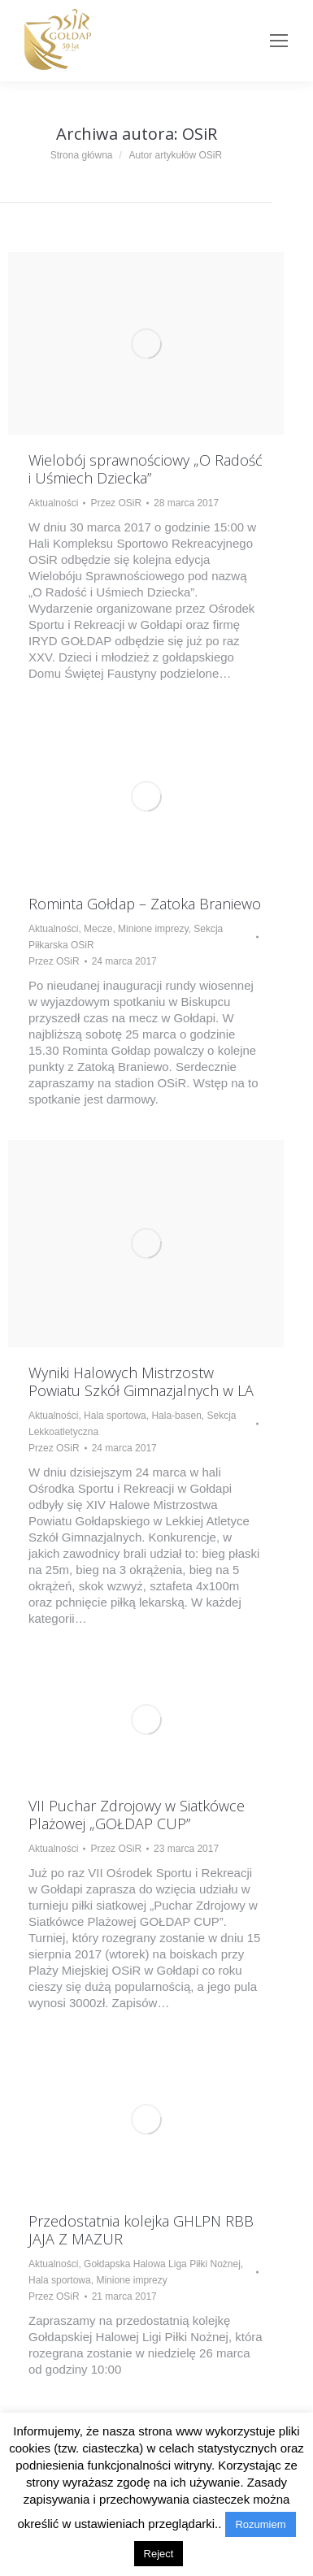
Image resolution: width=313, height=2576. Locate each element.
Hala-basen (176, 1415)
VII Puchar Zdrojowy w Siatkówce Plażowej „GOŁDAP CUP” (136, 1814)
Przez (115, 503)
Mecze (98, 929)
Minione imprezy (153, 929)
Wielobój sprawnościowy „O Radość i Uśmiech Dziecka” (145, 469)
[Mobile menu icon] (279, 40)
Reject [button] (159, 2554)
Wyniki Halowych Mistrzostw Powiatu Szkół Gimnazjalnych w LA (141, 1381)
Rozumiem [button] (260, 2524)
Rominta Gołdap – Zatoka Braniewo (144, 903)
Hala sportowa (115, 1415)
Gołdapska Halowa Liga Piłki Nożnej (162, 2264)
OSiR (199, 134)
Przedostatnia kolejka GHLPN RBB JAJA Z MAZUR (141, 2230)
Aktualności (53, 503)
